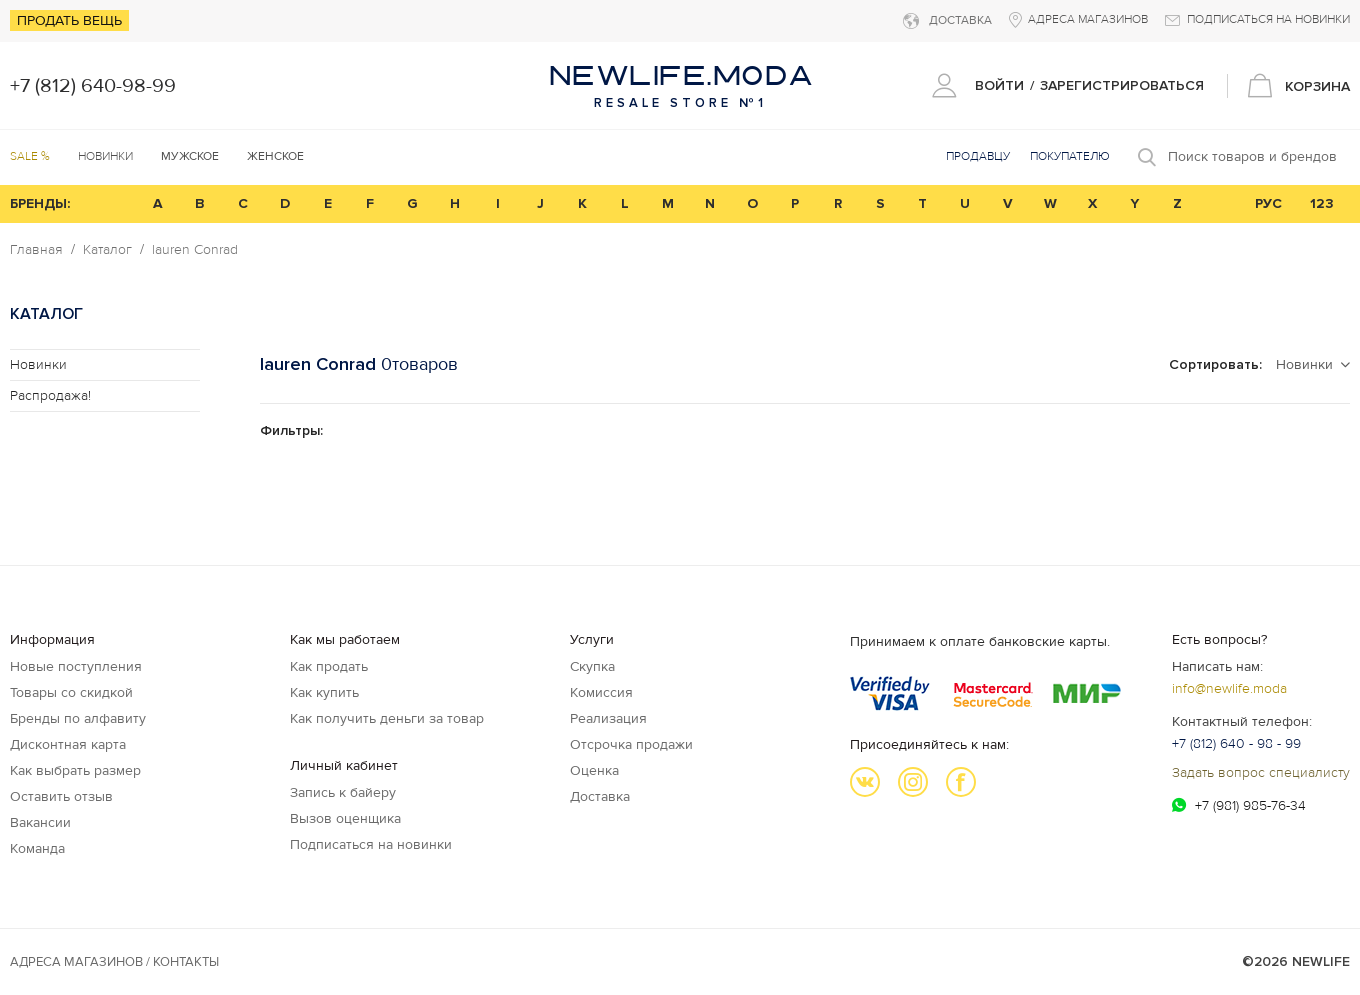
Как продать (329, 666)
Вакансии (40, 822)
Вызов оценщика (345, 818)
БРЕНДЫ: (40, 203)
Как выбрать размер (75, 770)
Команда (37, 848)
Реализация (608, 718)
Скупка (592, 666)
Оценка (594, 770)
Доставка (600, 796)
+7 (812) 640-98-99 (93, 86)
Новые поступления (76, 666)
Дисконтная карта (68, 744)
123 (1322, 203)
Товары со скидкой (71, 692)
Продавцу (978, 156)
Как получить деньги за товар (387, 718)
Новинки (105, 156)
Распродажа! (50, 395)
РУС (1268, 203)
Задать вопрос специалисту (1261, 772)
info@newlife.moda (1229, 688)
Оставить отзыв (61, 796)
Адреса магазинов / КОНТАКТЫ (114, 962)
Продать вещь (69, 20)
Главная (36, 250)
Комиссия (601, 692)
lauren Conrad (195, 250)
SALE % (30, 156)
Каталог (107, 250)
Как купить (324, 692)
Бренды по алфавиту (78, 718)
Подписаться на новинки (371, 844)
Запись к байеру (343, 792)
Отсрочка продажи (631, 744)
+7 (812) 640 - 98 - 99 (1236, 743)
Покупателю (1070, 156)
